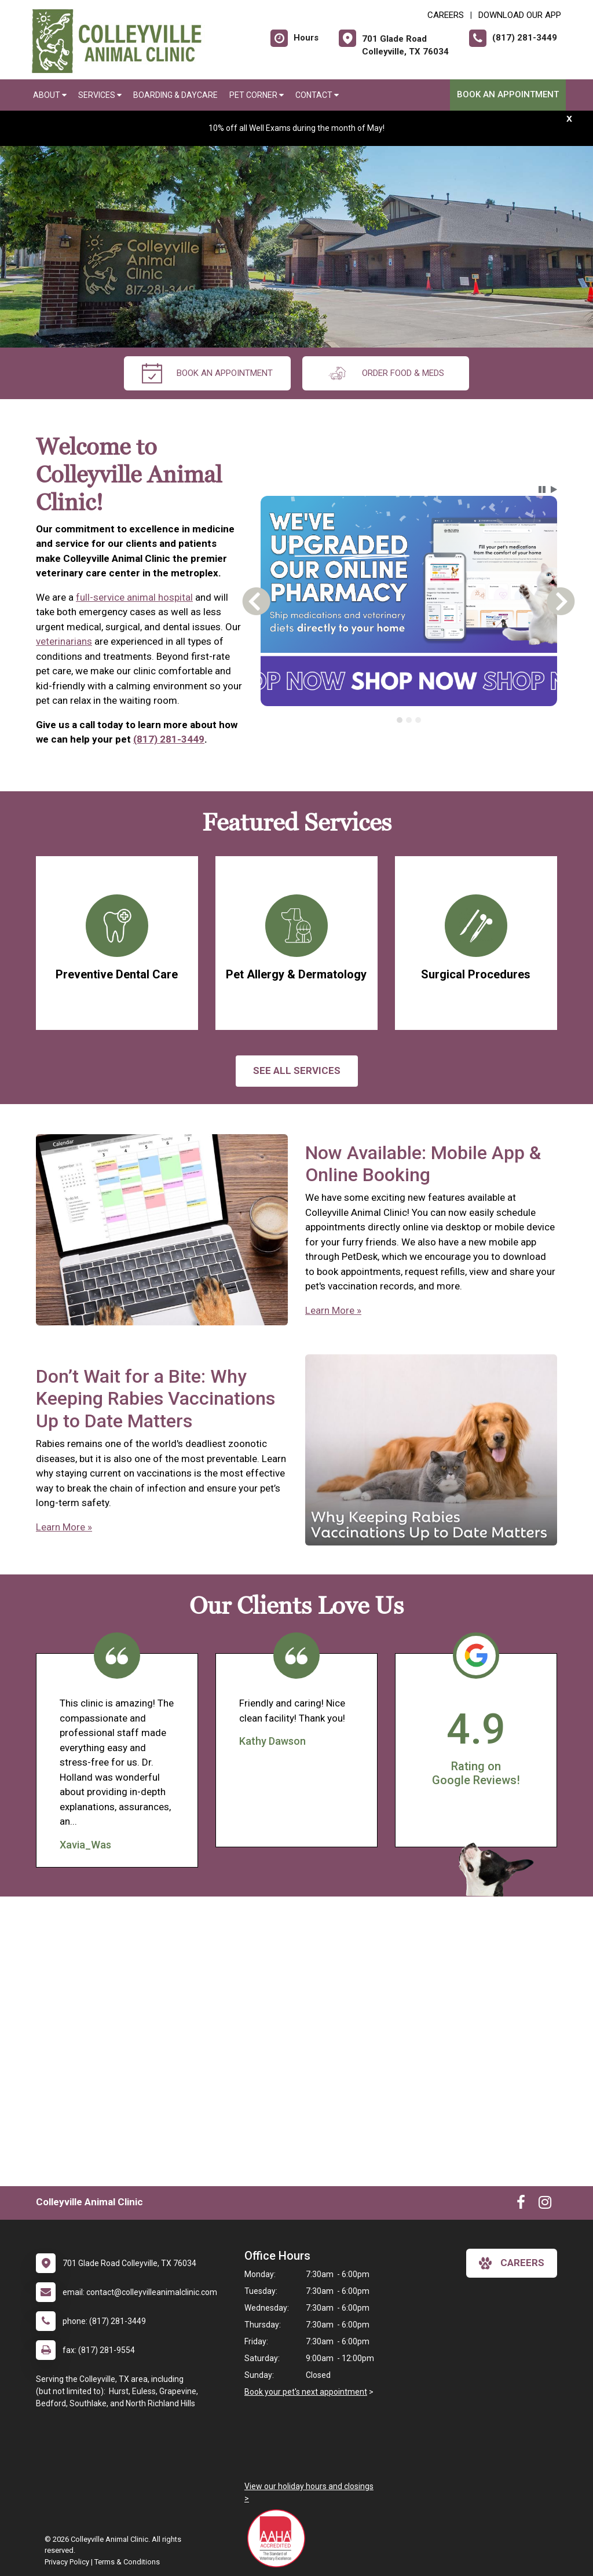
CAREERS (445, 15)
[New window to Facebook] (521, 2204)
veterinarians (64, 641)
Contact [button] (317, 95)
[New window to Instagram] (545, 2204)
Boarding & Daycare (175, 95)
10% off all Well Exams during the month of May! (296, 128)
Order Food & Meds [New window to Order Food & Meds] (385, 373)
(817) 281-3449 (168, 739)
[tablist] (409, 720)
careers (511, 2263)
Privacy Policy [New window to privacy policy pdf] (67, 2561)
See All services (297, 1070)
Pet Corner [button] (256, 95)
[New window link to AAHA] (279, 2538)
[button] (542, 489)
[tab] (399, 720)
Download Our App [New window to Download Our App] (519, 15)
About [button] (50, 95)
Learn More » (333, 1310)
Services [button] (100, 95)
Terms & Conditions (127, 2561)
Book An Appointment (508, 94)
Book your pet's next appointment (305, 2391)
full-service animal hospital (134, 597)
